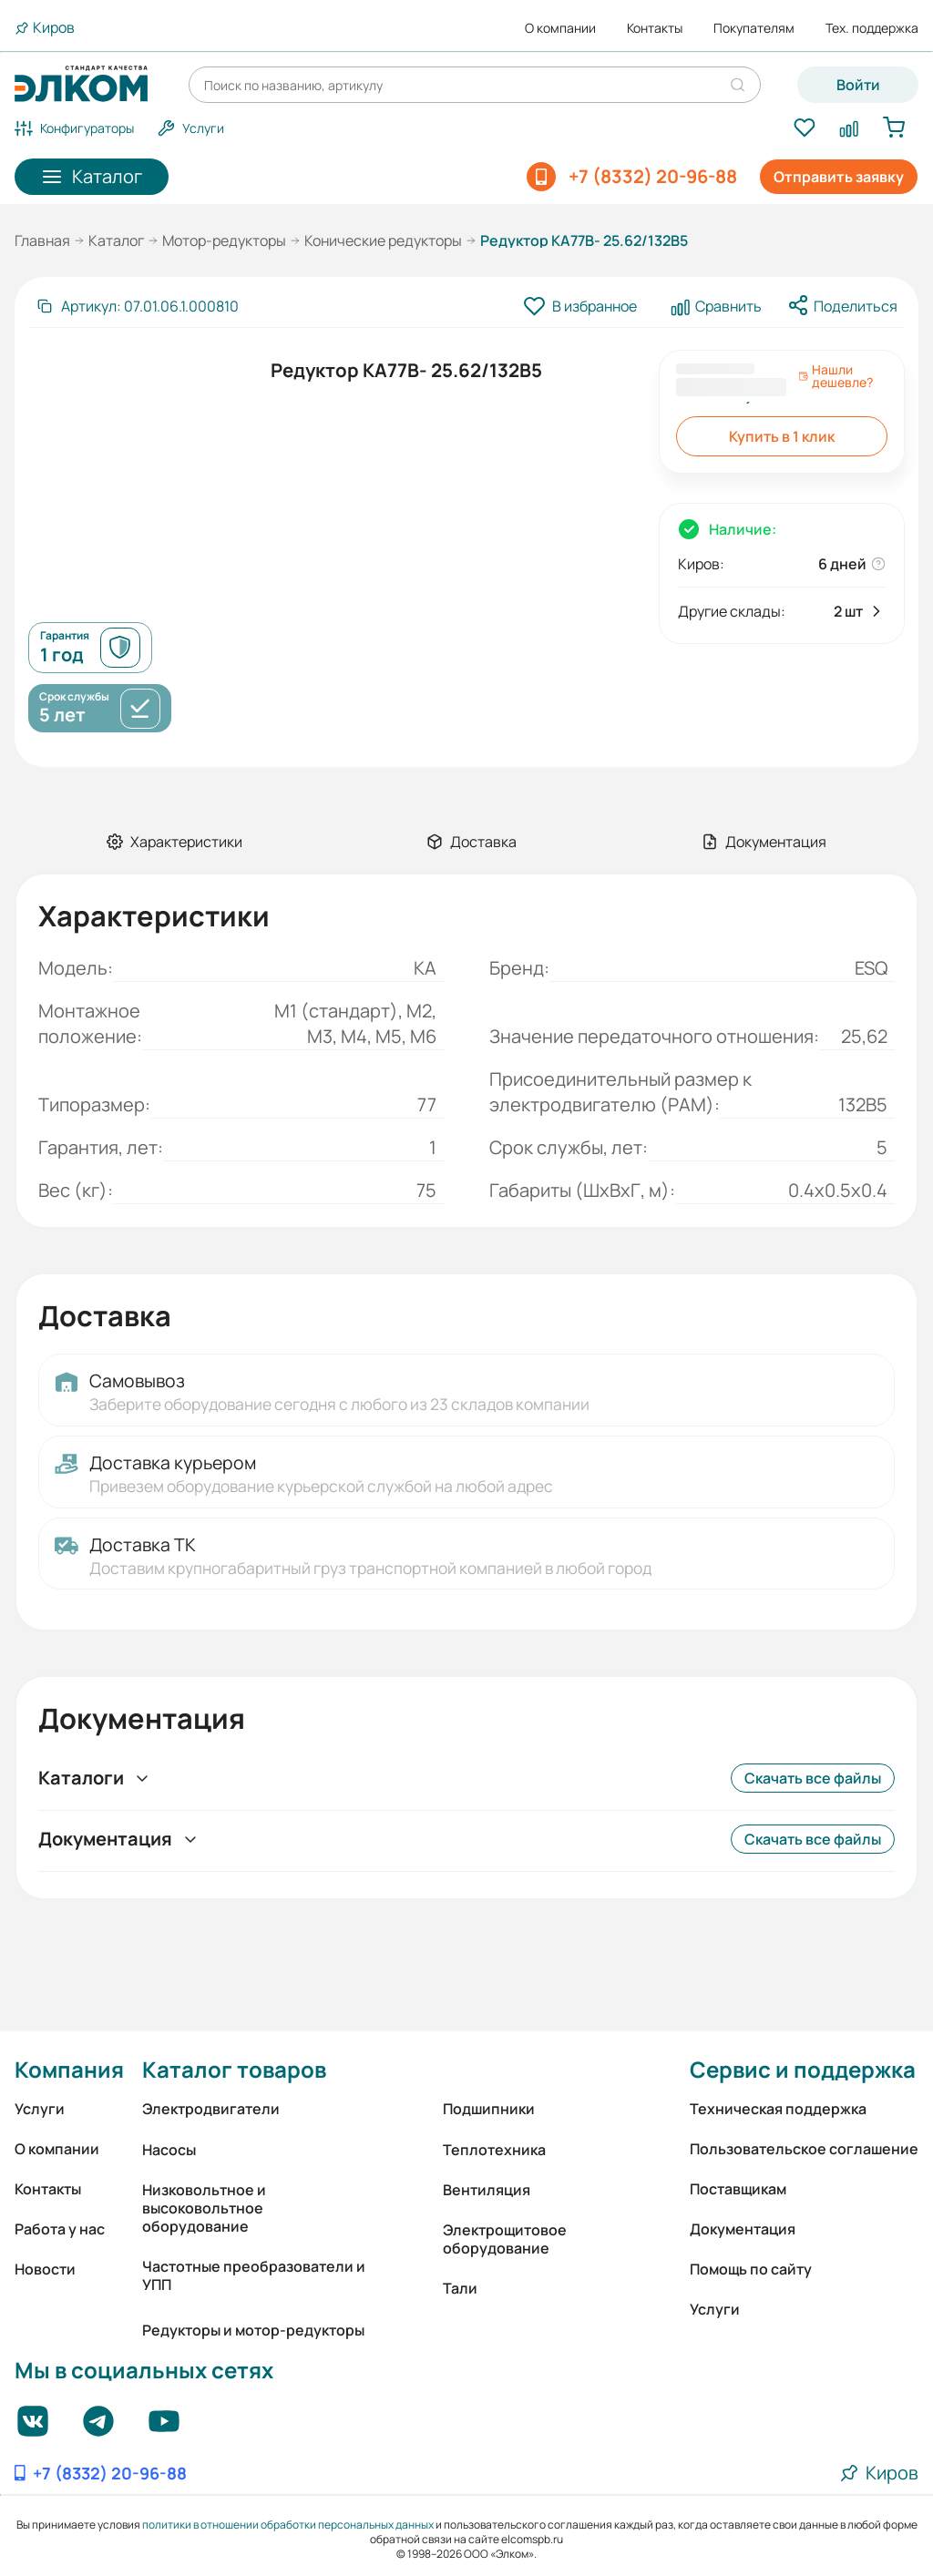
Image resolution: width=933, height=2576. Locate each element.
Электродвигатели (211, 2109)
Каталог (116, 240)
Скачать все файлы (812, 1778)
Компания (69, 2069)
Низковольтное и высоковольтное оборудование (204, 2208)
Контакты (654, 28)
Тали (460, 2288)
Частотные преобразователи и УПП (253, 2275)
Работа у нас (60, 2229)
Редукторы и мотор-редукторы (253, 2330)
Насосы (169, 2150)
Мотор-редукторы (224, 240)
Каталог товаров (234, 2069)
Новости (45, 2269)
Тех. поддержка (871, 28)
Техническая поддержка (778, 2109)
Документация (742, 2229)
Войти (858, 85)
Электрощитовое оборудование (505, 2239)
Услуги (40, 2109)
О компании (560, 28)
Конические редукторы (383, 240)
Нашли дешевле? (835, 376)
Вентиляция (486, 2190)
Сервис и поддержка (803, 2069)
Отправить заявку (839, 177)
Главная (42, 240)
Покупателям (754, 28)
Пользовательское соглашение (804, 2149)
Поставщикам (738, 2189)
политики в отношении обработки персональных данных (288, 2524)
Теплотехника (494, 2150)
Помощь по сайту (751, 2269)
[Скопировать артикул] (137, 306)
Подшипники (489, 2109)
